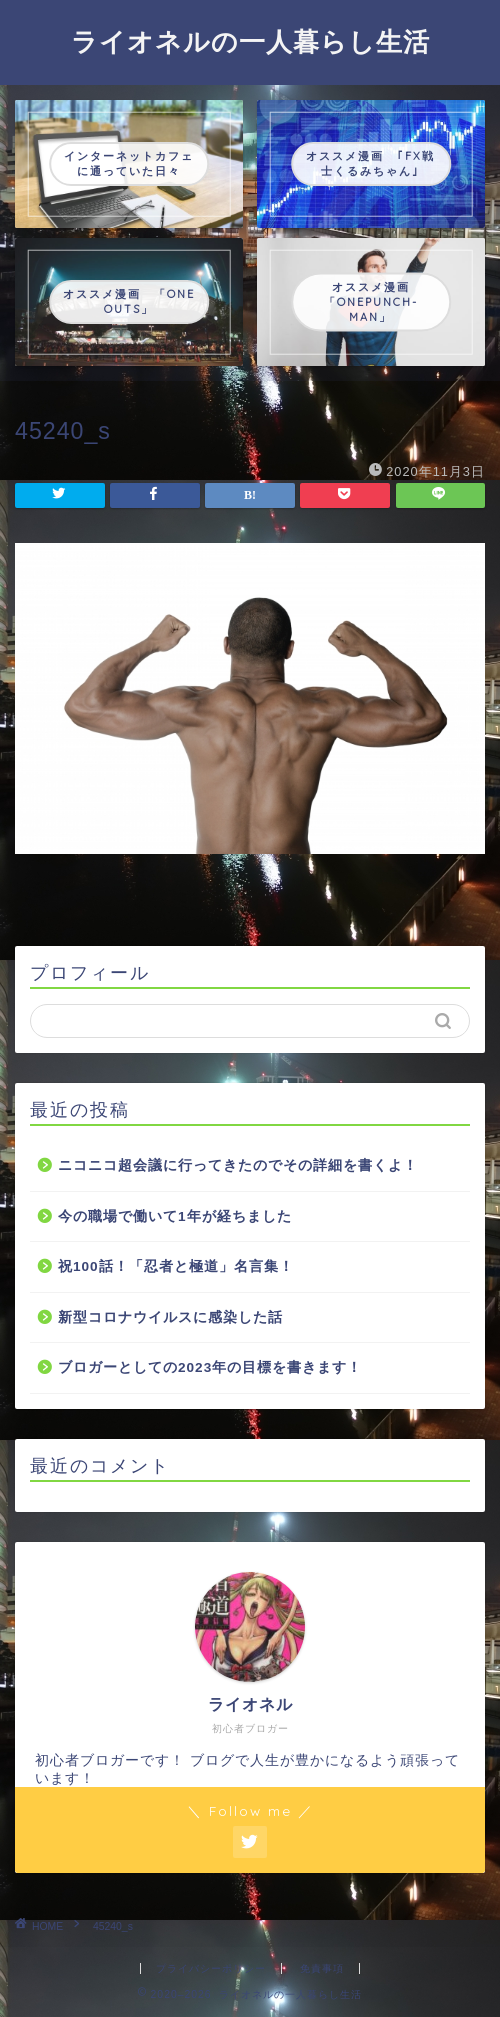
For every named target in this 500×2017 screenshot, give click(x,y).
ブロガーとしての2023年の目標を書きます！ (210, 1367)
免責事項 (322, 1968)
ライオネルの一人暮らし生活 (250, 41)
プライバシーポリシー (211, 1968)
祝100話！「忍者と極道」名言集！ (176, 1266)
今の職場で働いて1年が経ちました (175, 1216)
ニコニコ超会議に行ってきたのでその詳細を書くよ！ (238, 1165)
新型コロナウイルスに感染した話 (170, 1317)
